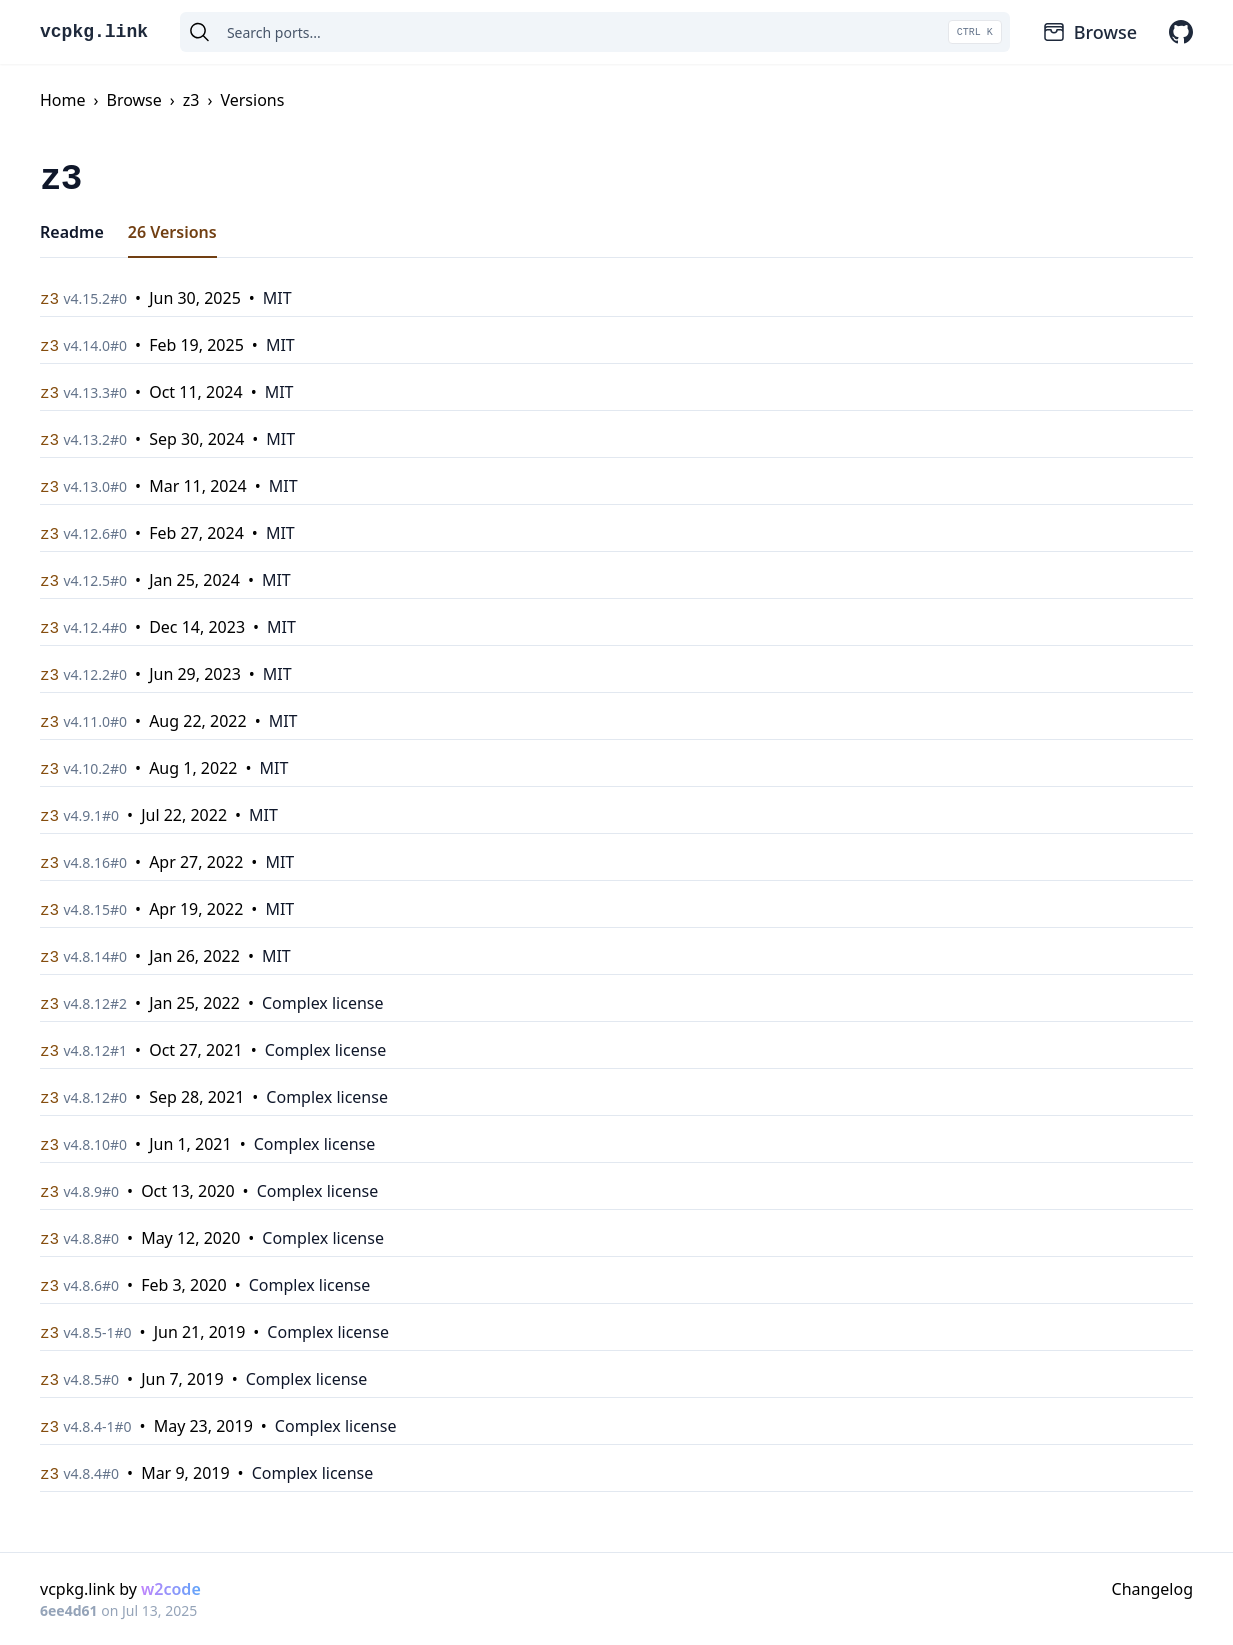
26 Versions (172, 232)
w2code (171, 1589)
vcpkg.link (94, 32)
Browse (1089, 32)
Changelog (1152, 1589)
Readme (72, 232)
